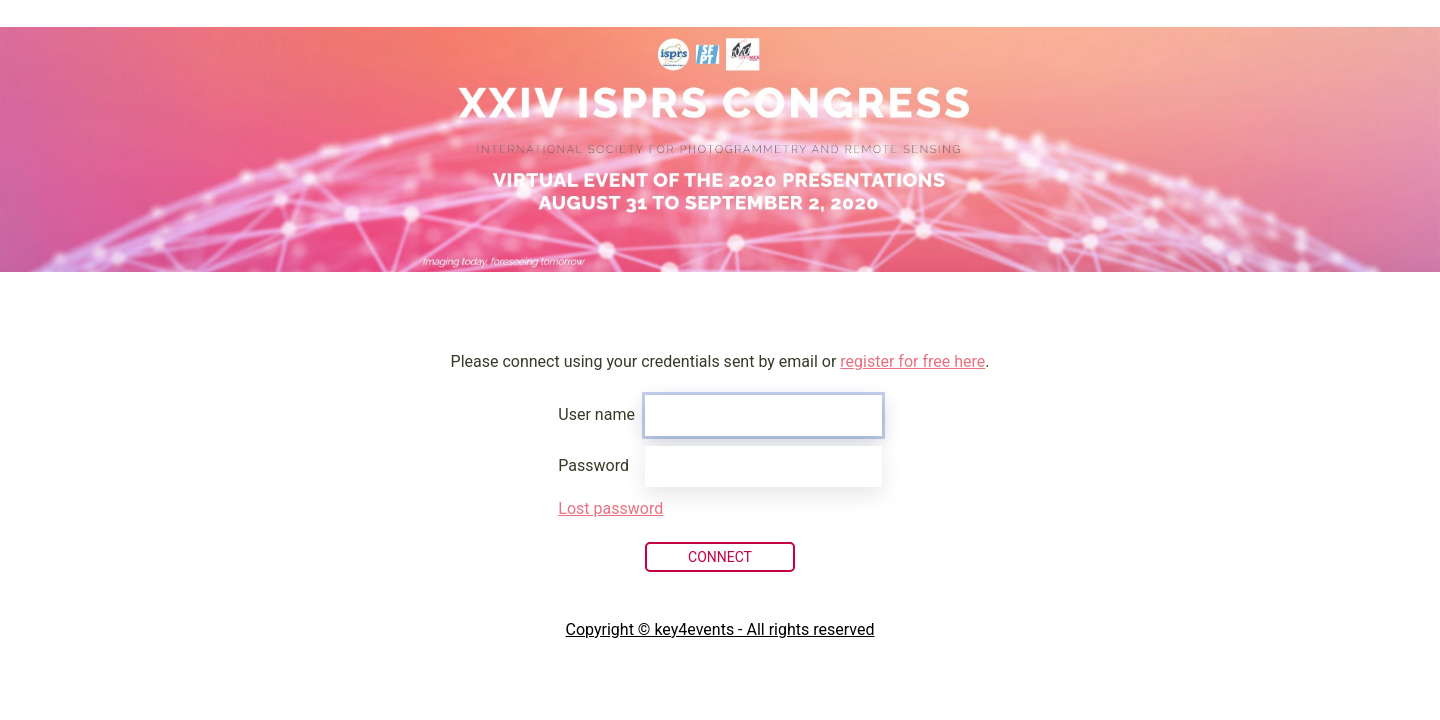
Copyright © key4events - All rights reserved (720, 629)
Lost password (610, 508)
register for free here (912, 361)
